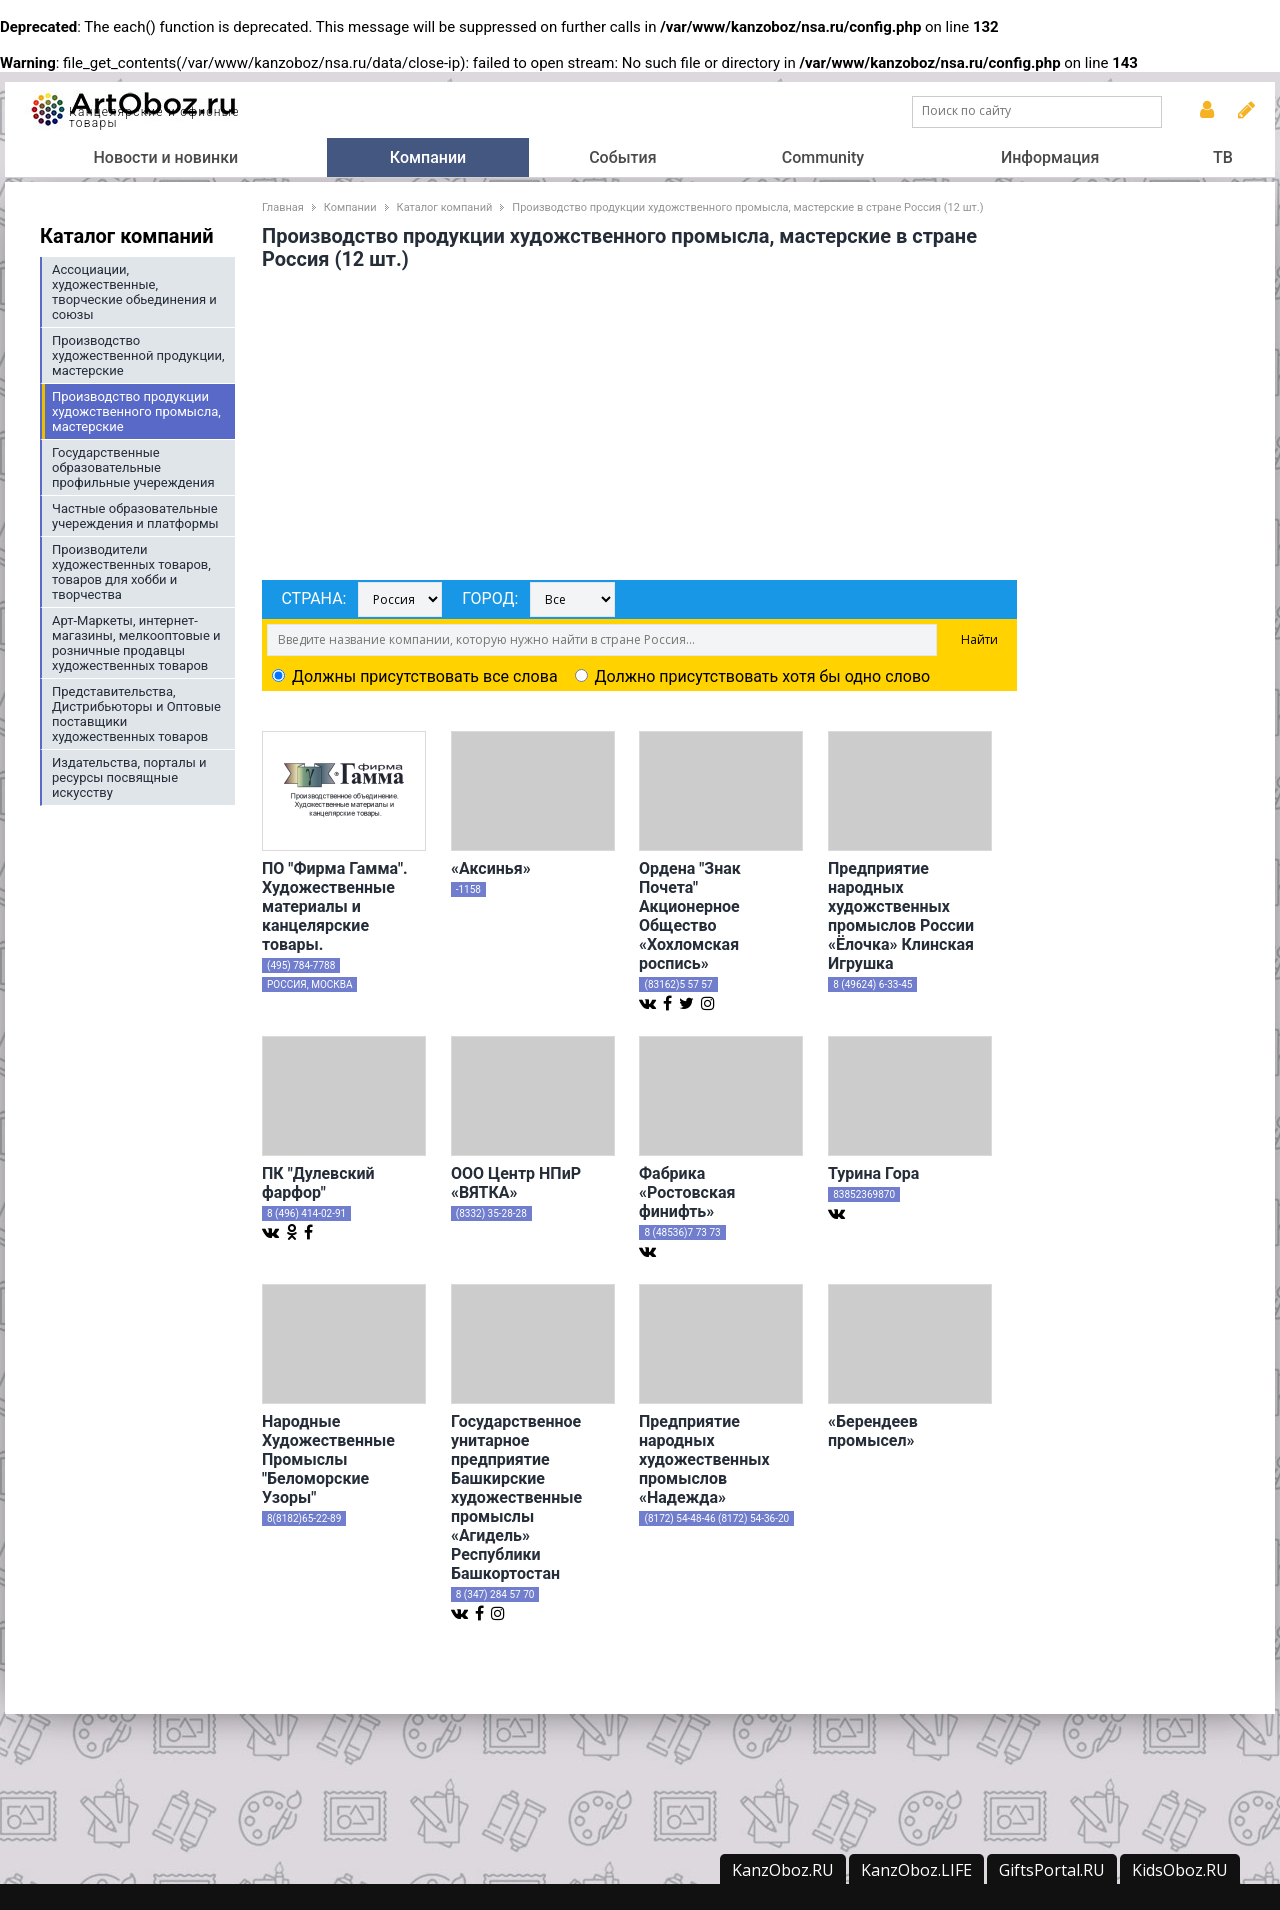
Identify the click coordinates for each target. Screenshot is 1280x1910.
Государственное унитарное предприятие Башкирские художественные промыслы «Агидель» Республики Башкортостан (516, 1497)
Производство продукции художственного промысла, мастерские (136, 411)
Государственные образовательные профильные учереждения (133, 467)
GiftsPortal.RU (1052, 1870)
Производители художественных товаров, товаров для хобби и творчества (131, 572)
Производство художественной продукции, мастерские (138, 355)
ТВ (1223, 157)
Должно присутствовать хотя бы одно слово (753, 676)
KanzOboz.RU (783, 1870)
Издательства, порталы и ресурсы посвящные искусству (129, 777)
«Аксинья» (491, 868)
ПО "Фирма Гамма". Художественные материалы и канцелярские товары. (335, 906)
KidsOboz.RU (1180, 1870)
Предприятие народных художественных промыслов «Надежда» (704, 1459)
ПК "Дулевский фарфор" (318, 1183)
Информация (1050, 157)
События (622, 157)
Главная (283, 207)
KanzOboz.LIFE (916, 1870)
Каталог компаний (445, 207)
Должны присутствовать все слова (415, 676)
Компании (428, 157)
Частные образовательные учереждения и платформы (135, 516)
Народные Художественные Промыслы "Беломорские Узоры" (328, 1459)
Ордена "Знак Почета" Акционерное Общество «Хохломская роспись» (690, 916)
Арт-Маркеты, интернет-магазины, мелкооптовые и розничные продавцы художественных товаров (136, 643)
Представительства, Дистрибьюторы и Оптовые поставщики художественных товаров (136, 714)
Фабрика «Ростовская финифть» (687, 1192)
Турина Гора (873, 1173)
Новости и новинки (165, 157)
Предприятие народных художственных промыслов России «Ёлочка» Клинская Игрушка (901, 916)
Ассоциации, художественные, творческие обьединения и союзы (134, 292)
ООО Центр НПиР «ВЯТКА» (516, 1183)
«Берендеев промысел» (873, 1431)
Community (823, 157)
